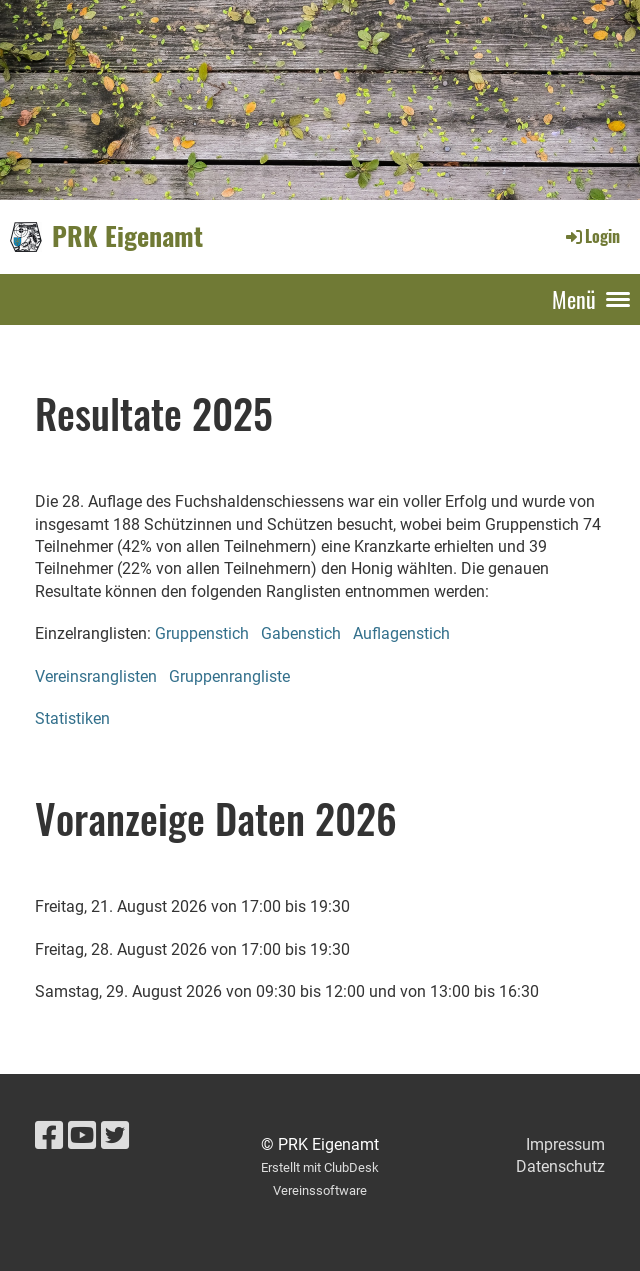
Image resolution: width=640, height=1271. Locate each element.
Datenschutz (560, 1166)
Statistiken (72, 718)
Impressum (565, 1144)
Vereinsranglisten (96, 676)
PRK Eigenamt (127, 236)
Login (591, 236)
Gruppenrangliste (229, 676)
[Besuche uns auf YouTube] (82, 1136)
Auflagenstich (401, 633)
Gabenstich (301, 633)
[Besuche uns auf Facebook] (49, 1136)
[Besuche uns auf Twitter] (115, 1136)
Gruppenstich (202, 633)
